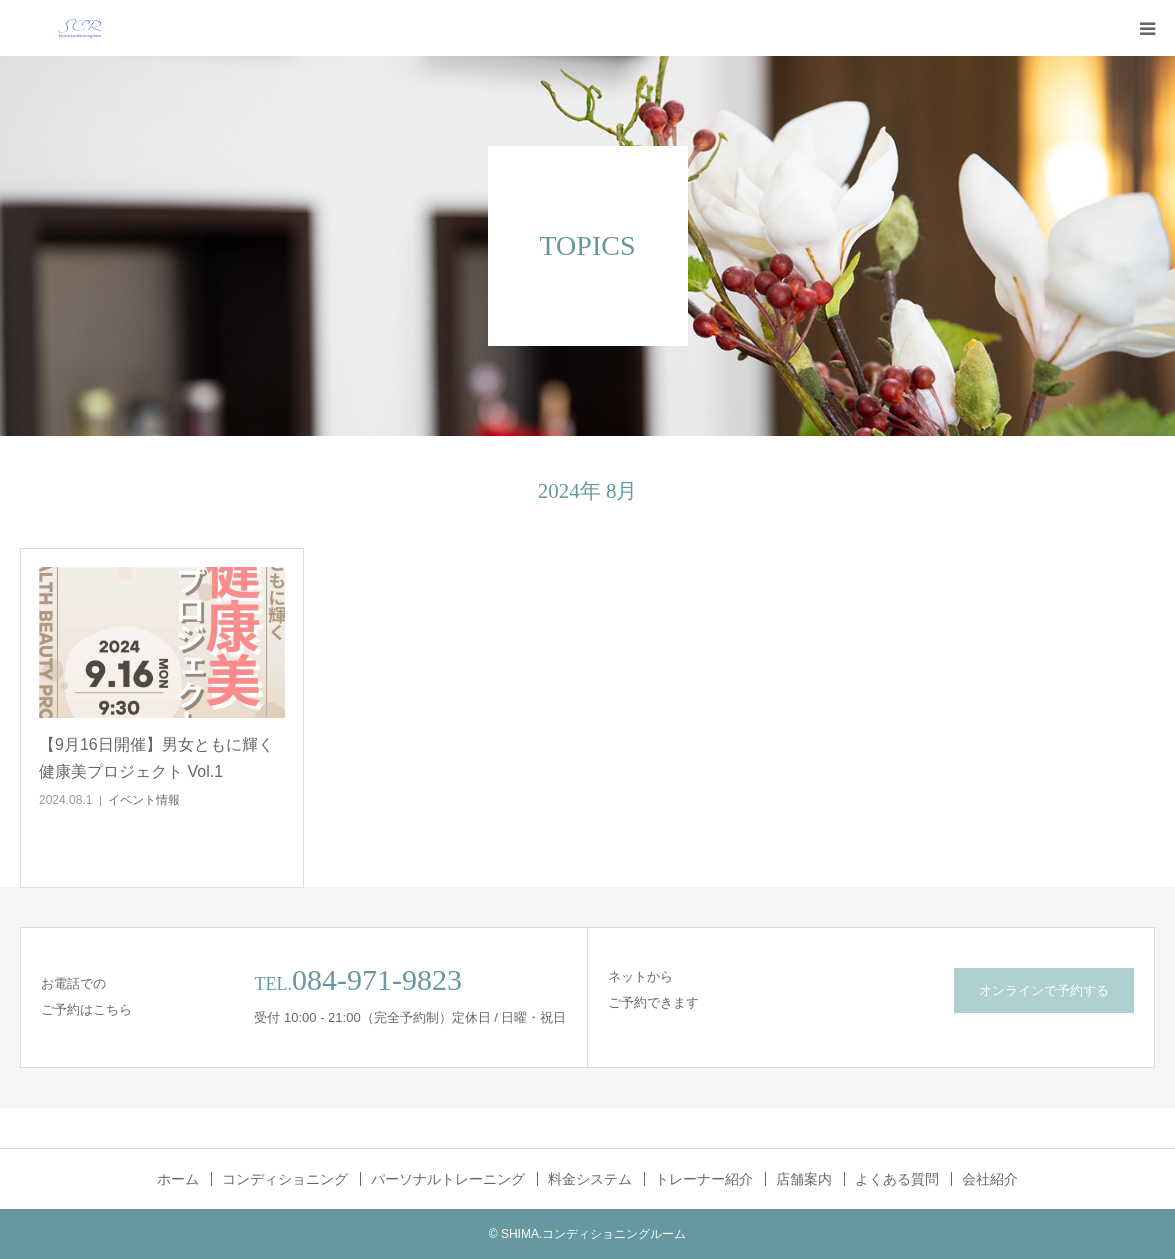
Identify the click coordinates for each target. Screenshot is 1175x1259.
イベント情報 (144, 800)
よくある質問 (897, 1179)
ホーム (178, 1179)
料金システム (590, 1179)
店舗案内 (804, 1179)
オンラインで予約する (1044, 990)
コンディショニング (285, 1179)
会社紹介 (990, 1179)
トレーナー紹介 (704, 1179)
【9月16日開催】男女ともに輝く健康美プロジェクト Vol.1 (156, 758)
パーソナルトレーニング (448, 1179)
